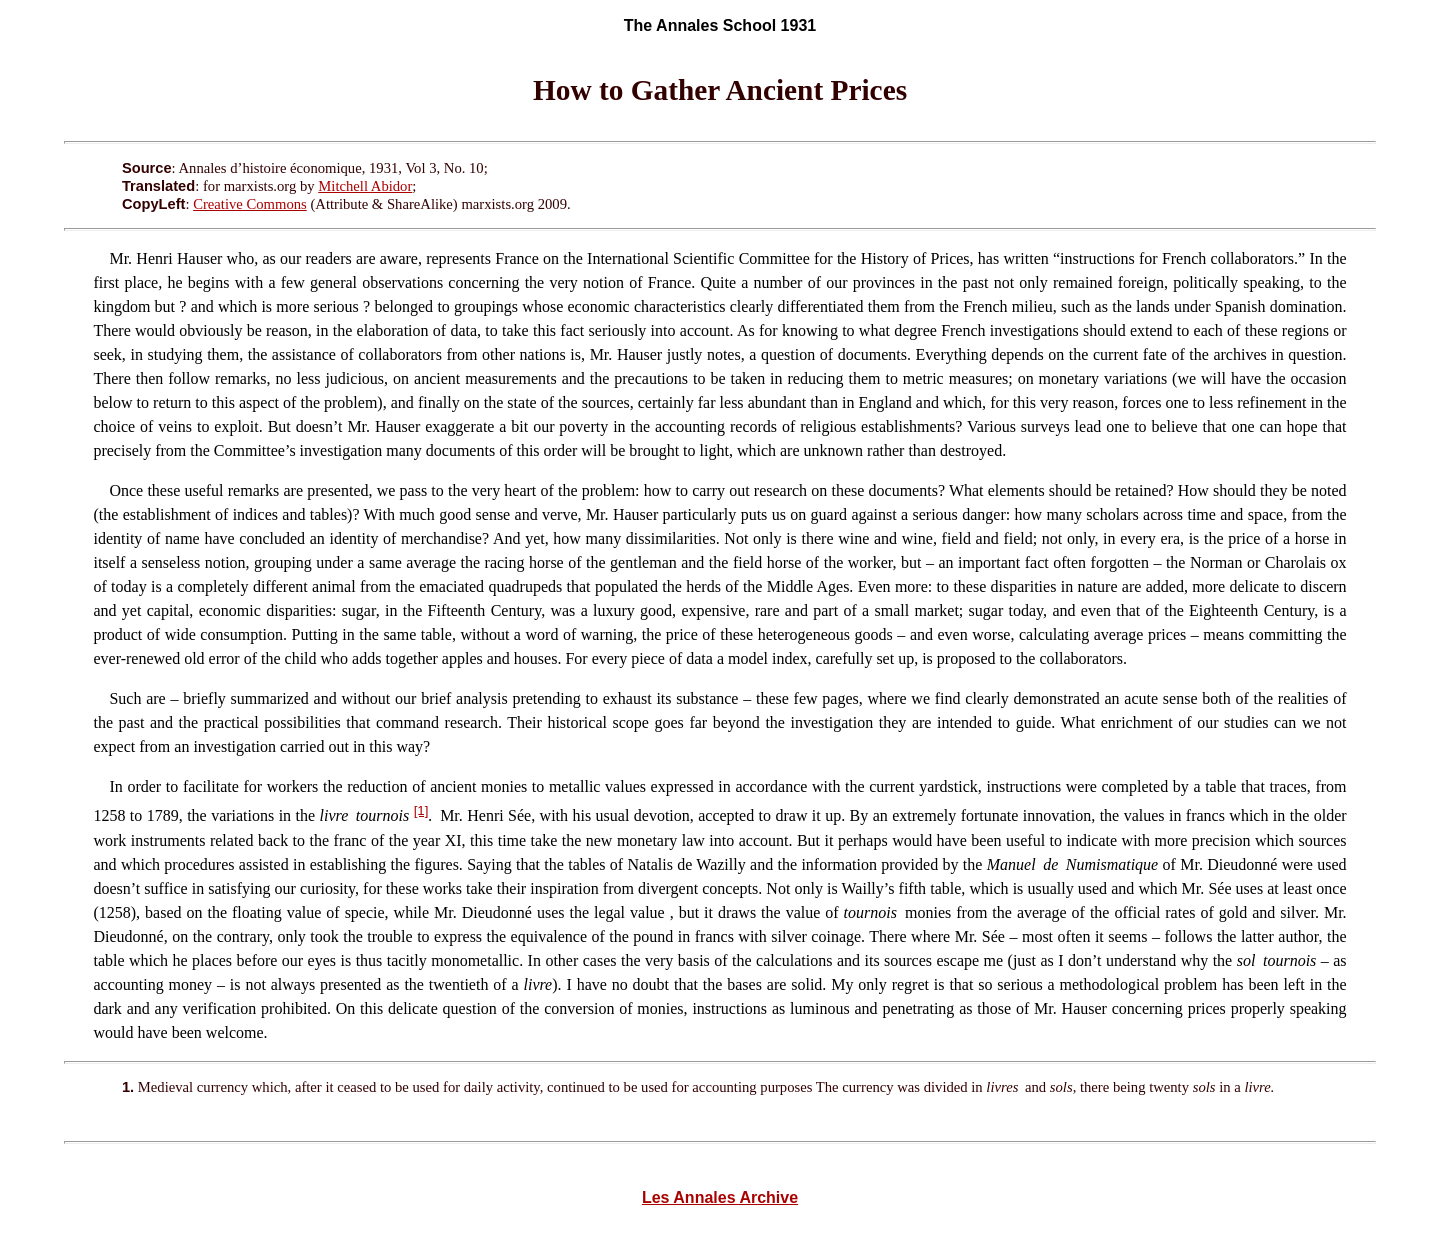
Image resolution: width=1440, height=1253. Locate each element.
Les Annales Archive (720, 1197)
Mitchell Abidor (365, 186)
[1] (421, 810)
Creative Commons (250, 204)
